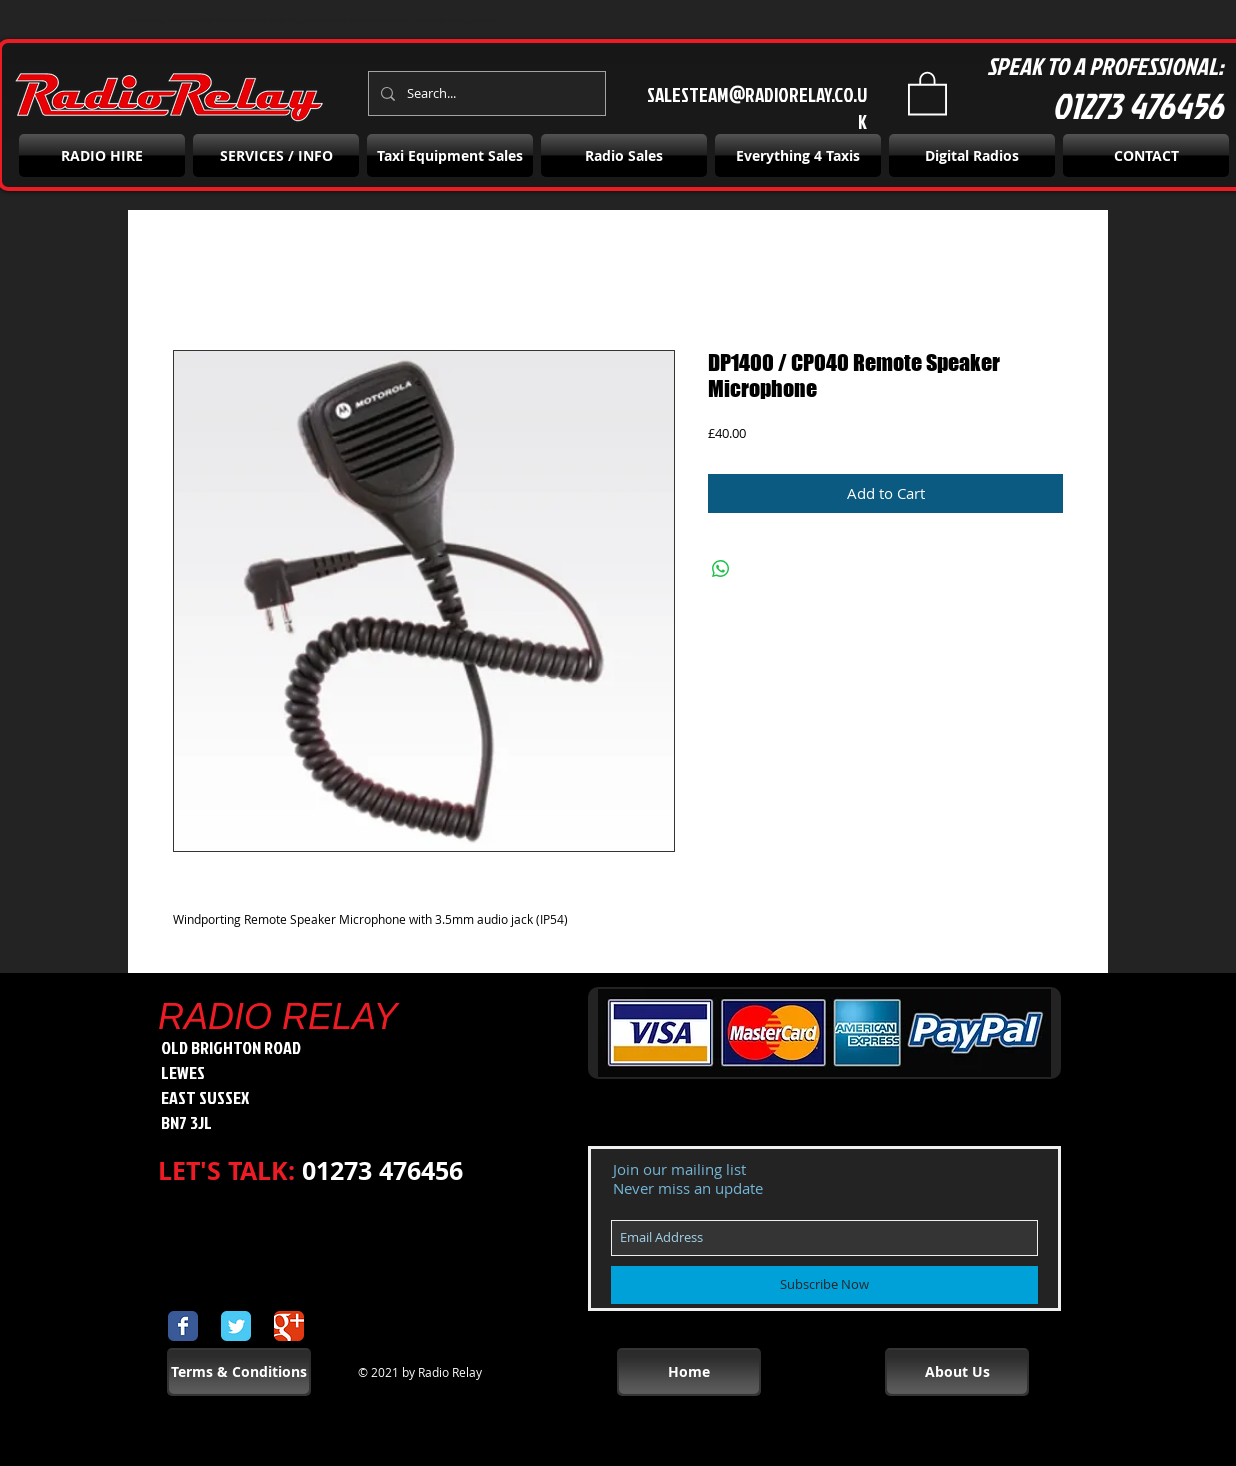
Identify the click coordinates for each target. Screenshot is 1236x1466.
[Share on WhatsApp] (721, 569)
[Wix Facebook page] (183, 1326)
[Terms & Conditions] (239, 1372)
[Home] (689, 1372)
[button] (927, 92)
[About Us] (957, 1372)
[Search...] (485, 93)
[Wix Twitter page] (236, 1326)
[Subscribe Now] (824, 1285)
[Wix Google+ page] (289, 1326)
